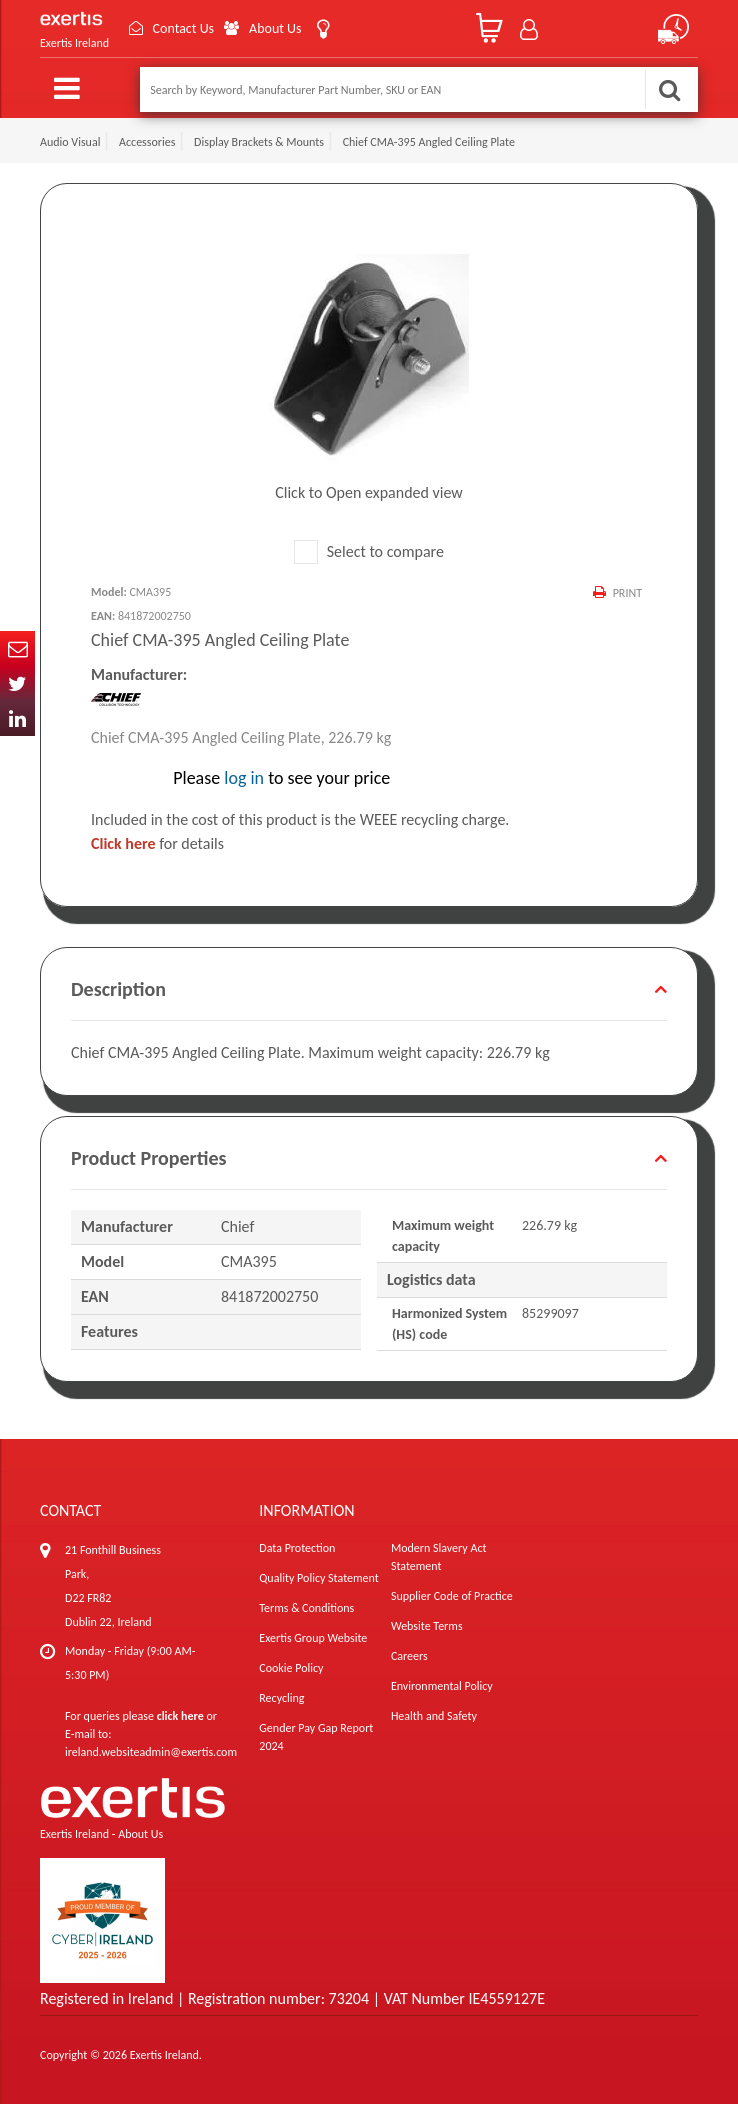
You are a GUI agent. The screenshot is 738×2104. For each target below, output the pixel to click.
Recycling (281, 1698)
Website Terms (427, 1626)
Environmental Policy (442, 1686)
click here (180, 1716)
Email (17, 648)
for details (157, 843)
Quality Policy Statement (318, 1578)
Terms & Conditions (306, 1608)
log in (244, 778)
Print (627, 593)
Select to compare (369, 551)
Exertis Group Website (313, 1638)
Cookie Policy (291, 1668)
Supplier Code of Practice (452, 1596)
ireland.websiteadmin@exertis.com (151, 1752)
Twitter (17, 683)
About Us (276, 28)
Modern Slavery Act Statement (439, 1557)
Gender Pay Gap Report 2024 (316, 1737)
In (17, 718)
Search (669, 89)
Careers (409, 1656)
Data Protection (297, 1548)
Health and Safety (434, 1716)
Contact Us (184, 28)
